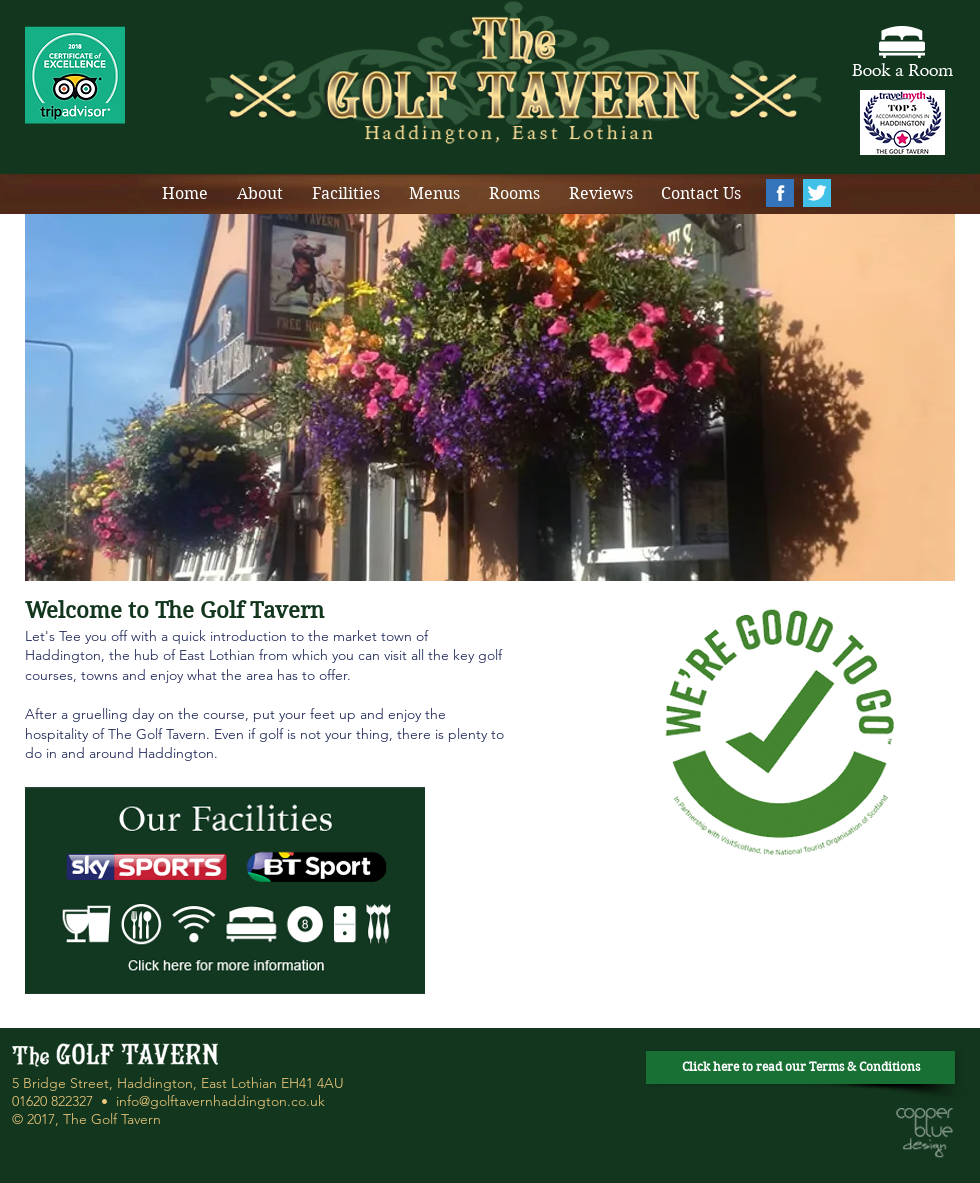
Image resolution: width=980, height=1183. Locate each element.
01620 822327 (52, 1101)
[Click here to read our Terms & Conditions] (800, 1067)
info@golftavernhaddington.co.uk (220, 1101)
